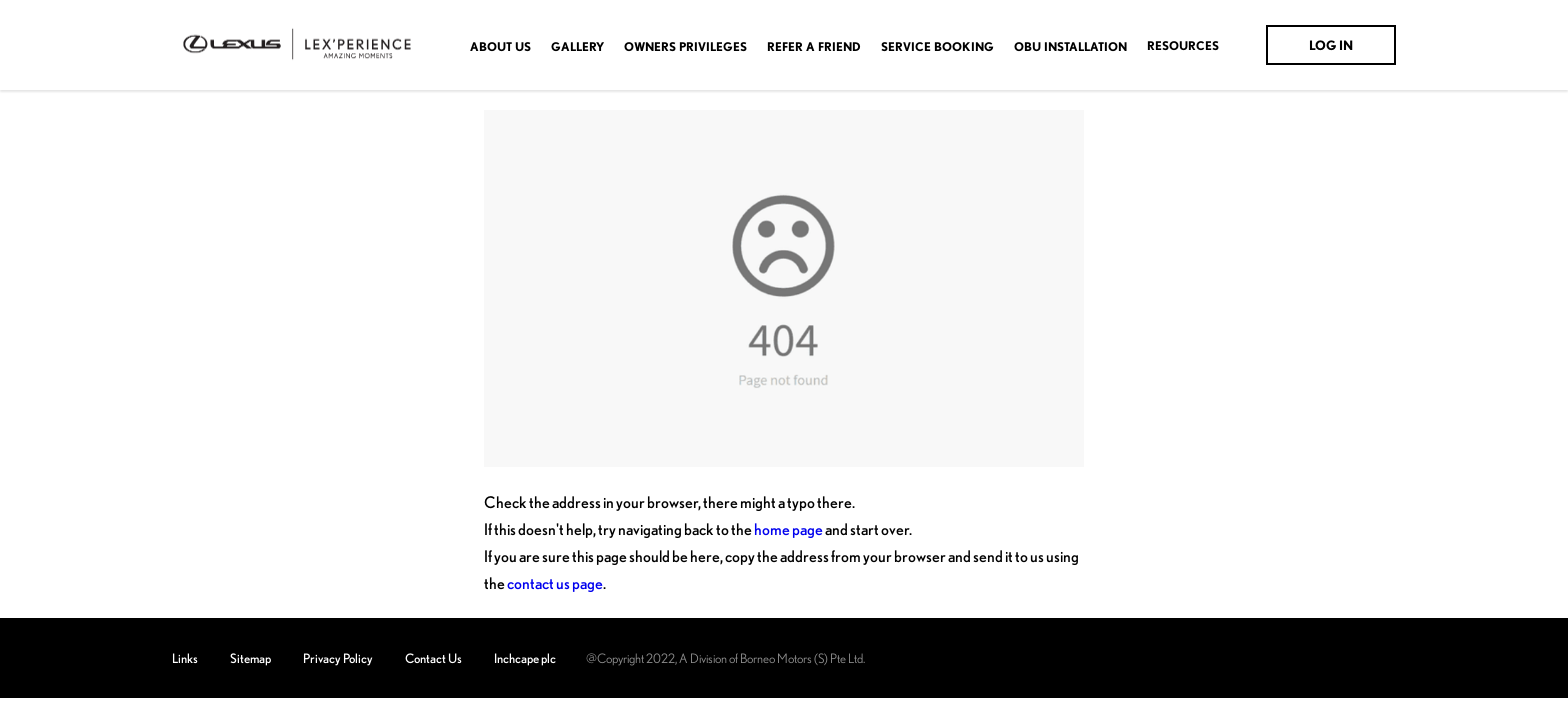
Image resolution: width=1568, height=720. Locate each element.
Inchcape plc (525, 658)
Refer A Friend (814, 46)
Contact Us (433, 658)
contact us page (555, 583)
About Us (500, 46)
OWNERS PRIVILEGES (685, 46)
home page (788, 529)
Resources (1183, 46)
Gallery (577, 46)
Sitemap (250, 658)
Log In (1331, 45)
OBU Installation (1070, 46)
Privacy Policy (338, 658)
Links (185, 658)
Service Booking (937, 46)
